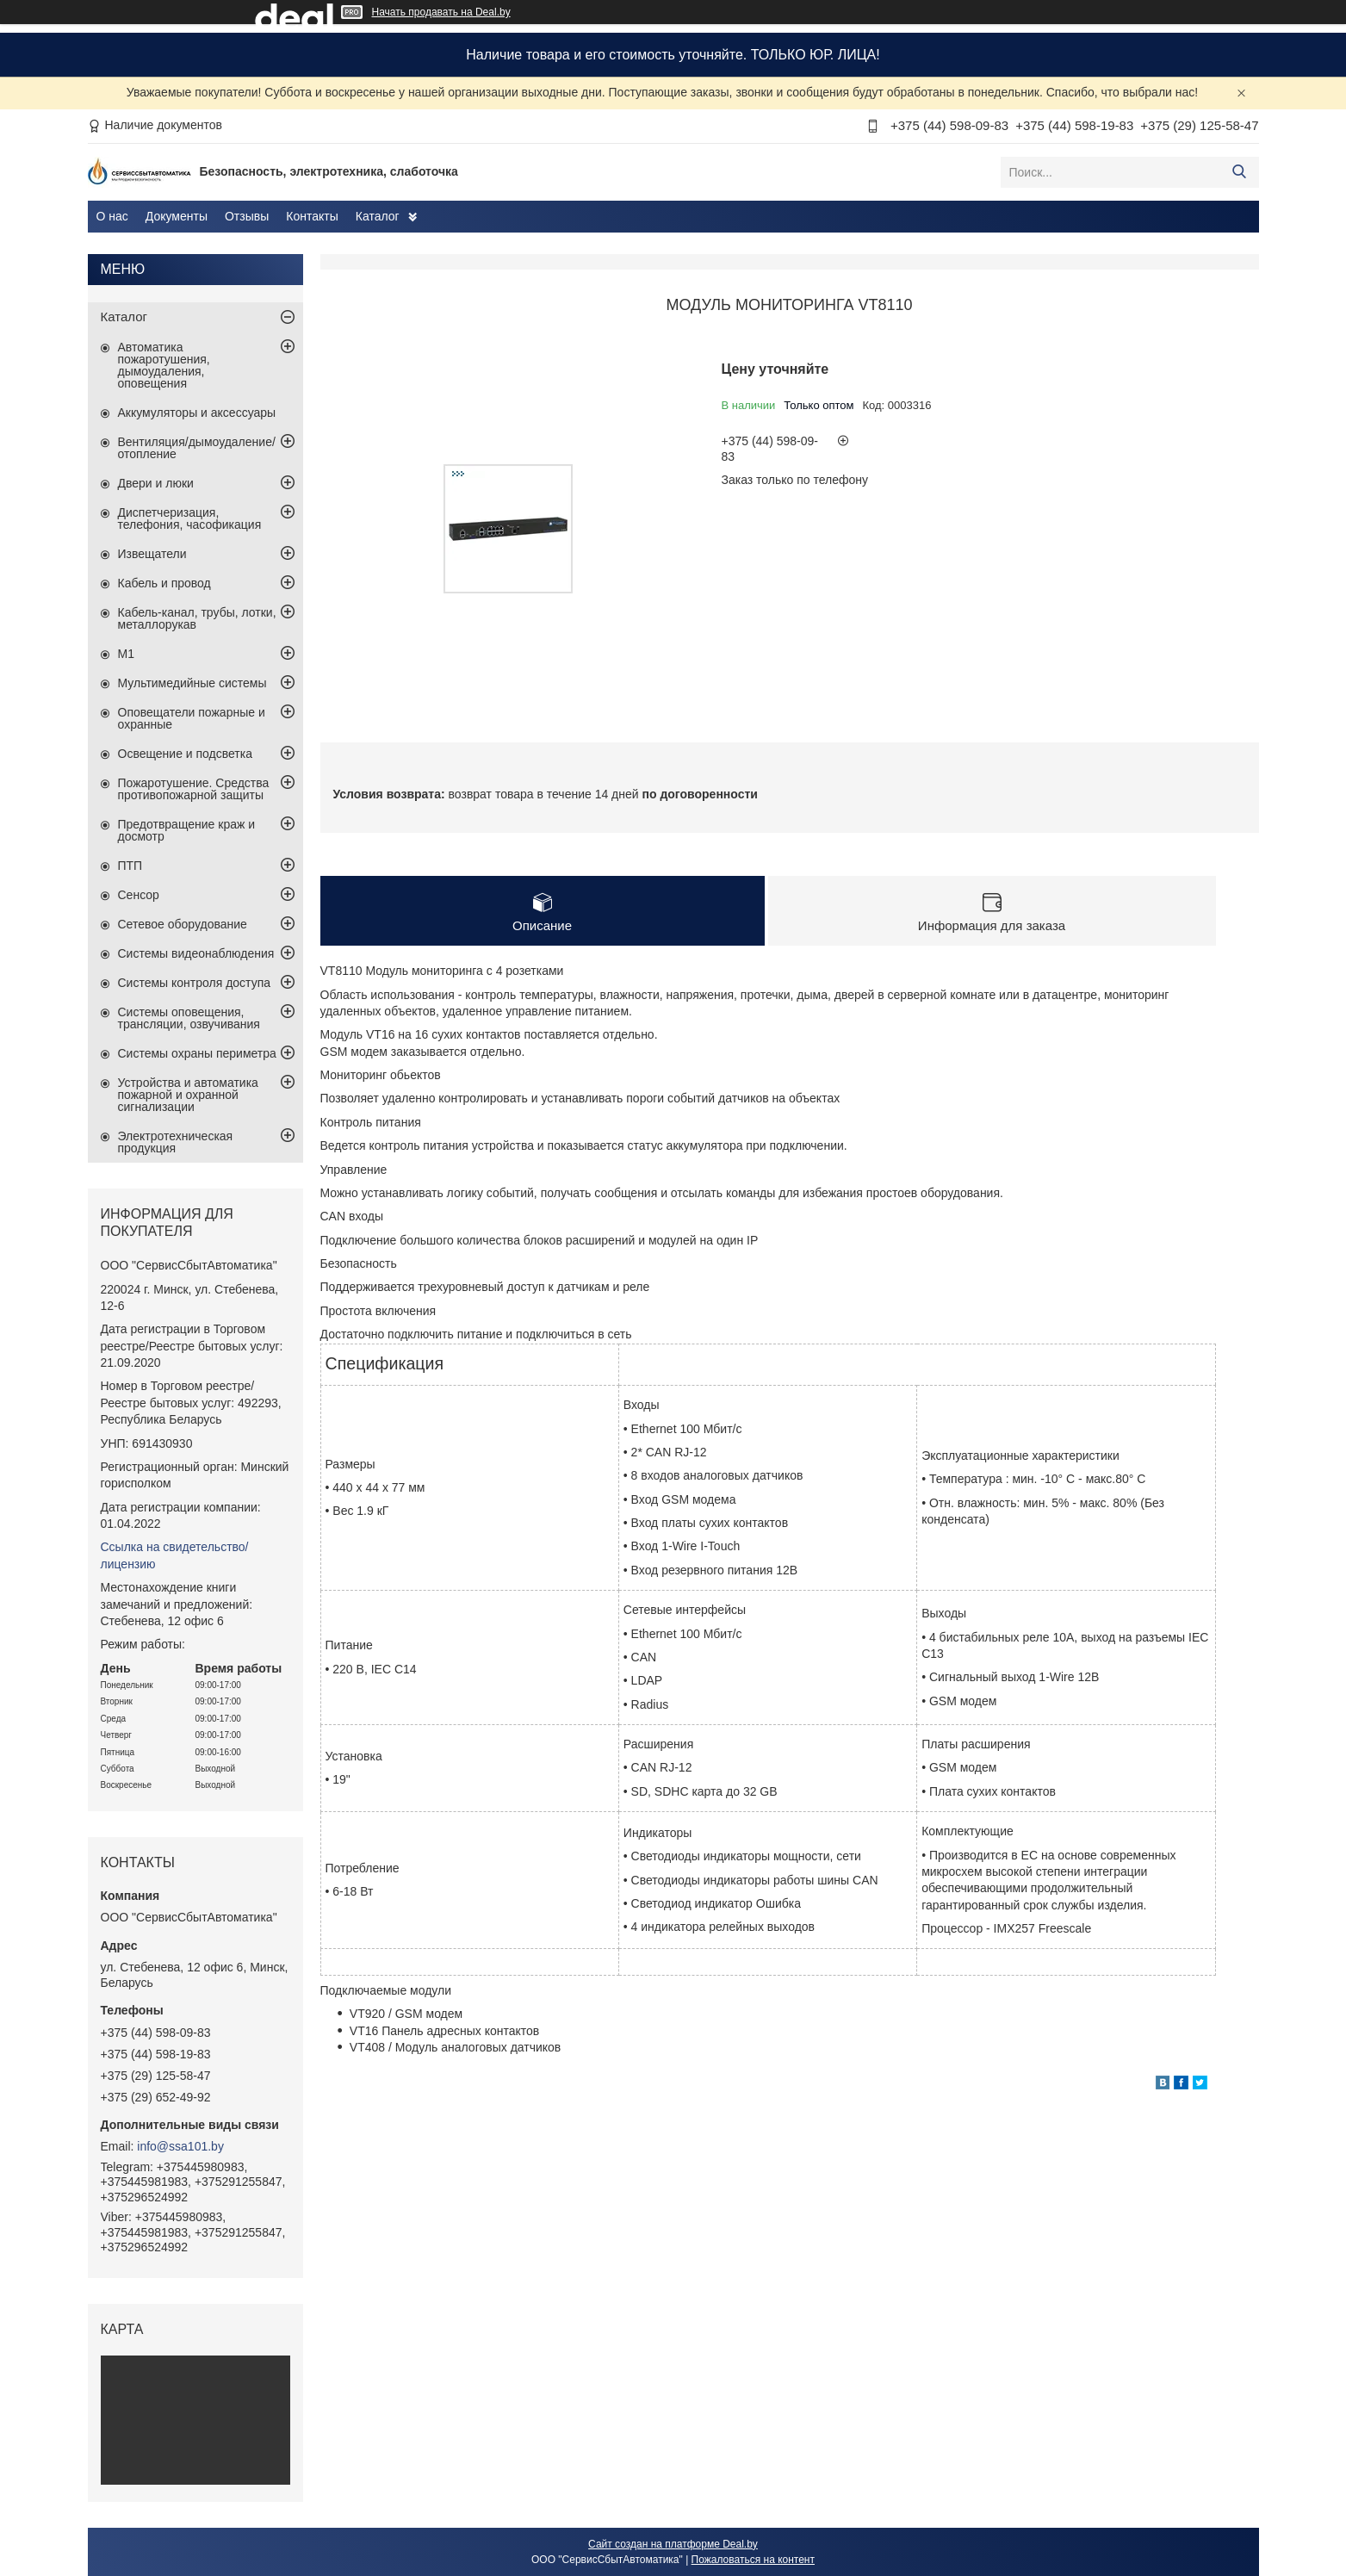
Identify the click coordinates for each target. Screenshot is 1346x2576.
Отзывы (247, 216)
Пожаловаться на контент (753, 2560)
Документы (177, 216)
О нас (112, 216)
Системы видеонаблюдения (196, 953)
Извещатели (152, 554)
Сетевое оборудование (182, 924)
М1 (126, 654)
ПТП (130, 865)
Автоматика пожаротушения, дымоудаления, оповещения (164, 365)
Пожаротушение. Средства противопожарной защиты (194, 789)
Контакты (312, 216)
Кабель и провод (164, 583)
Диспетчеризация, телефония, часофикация (190, 518)
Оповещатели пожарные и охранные (191, 718)
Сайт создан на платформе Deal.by (673, 2544)
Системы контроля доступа (194, 983)
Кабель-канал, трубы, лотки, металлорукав (197, 618)
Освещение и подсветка (185, 753)
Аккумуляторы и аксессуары (197, 412)
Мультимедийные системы (192, 683)
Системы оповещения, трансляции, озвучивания (189, 1018)
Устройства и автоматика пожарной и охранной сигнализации (188, 1095)
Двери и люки (156, 483)
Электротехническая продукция (175, 1142)
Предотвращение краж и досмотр (187, 830)
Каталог (378, 216)
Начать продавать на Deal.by (441, 12)
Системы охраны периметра (197, 1053)
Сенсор (138, 895)
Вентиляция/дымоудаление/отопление (197, 448)
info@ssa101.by (180, 2146)
